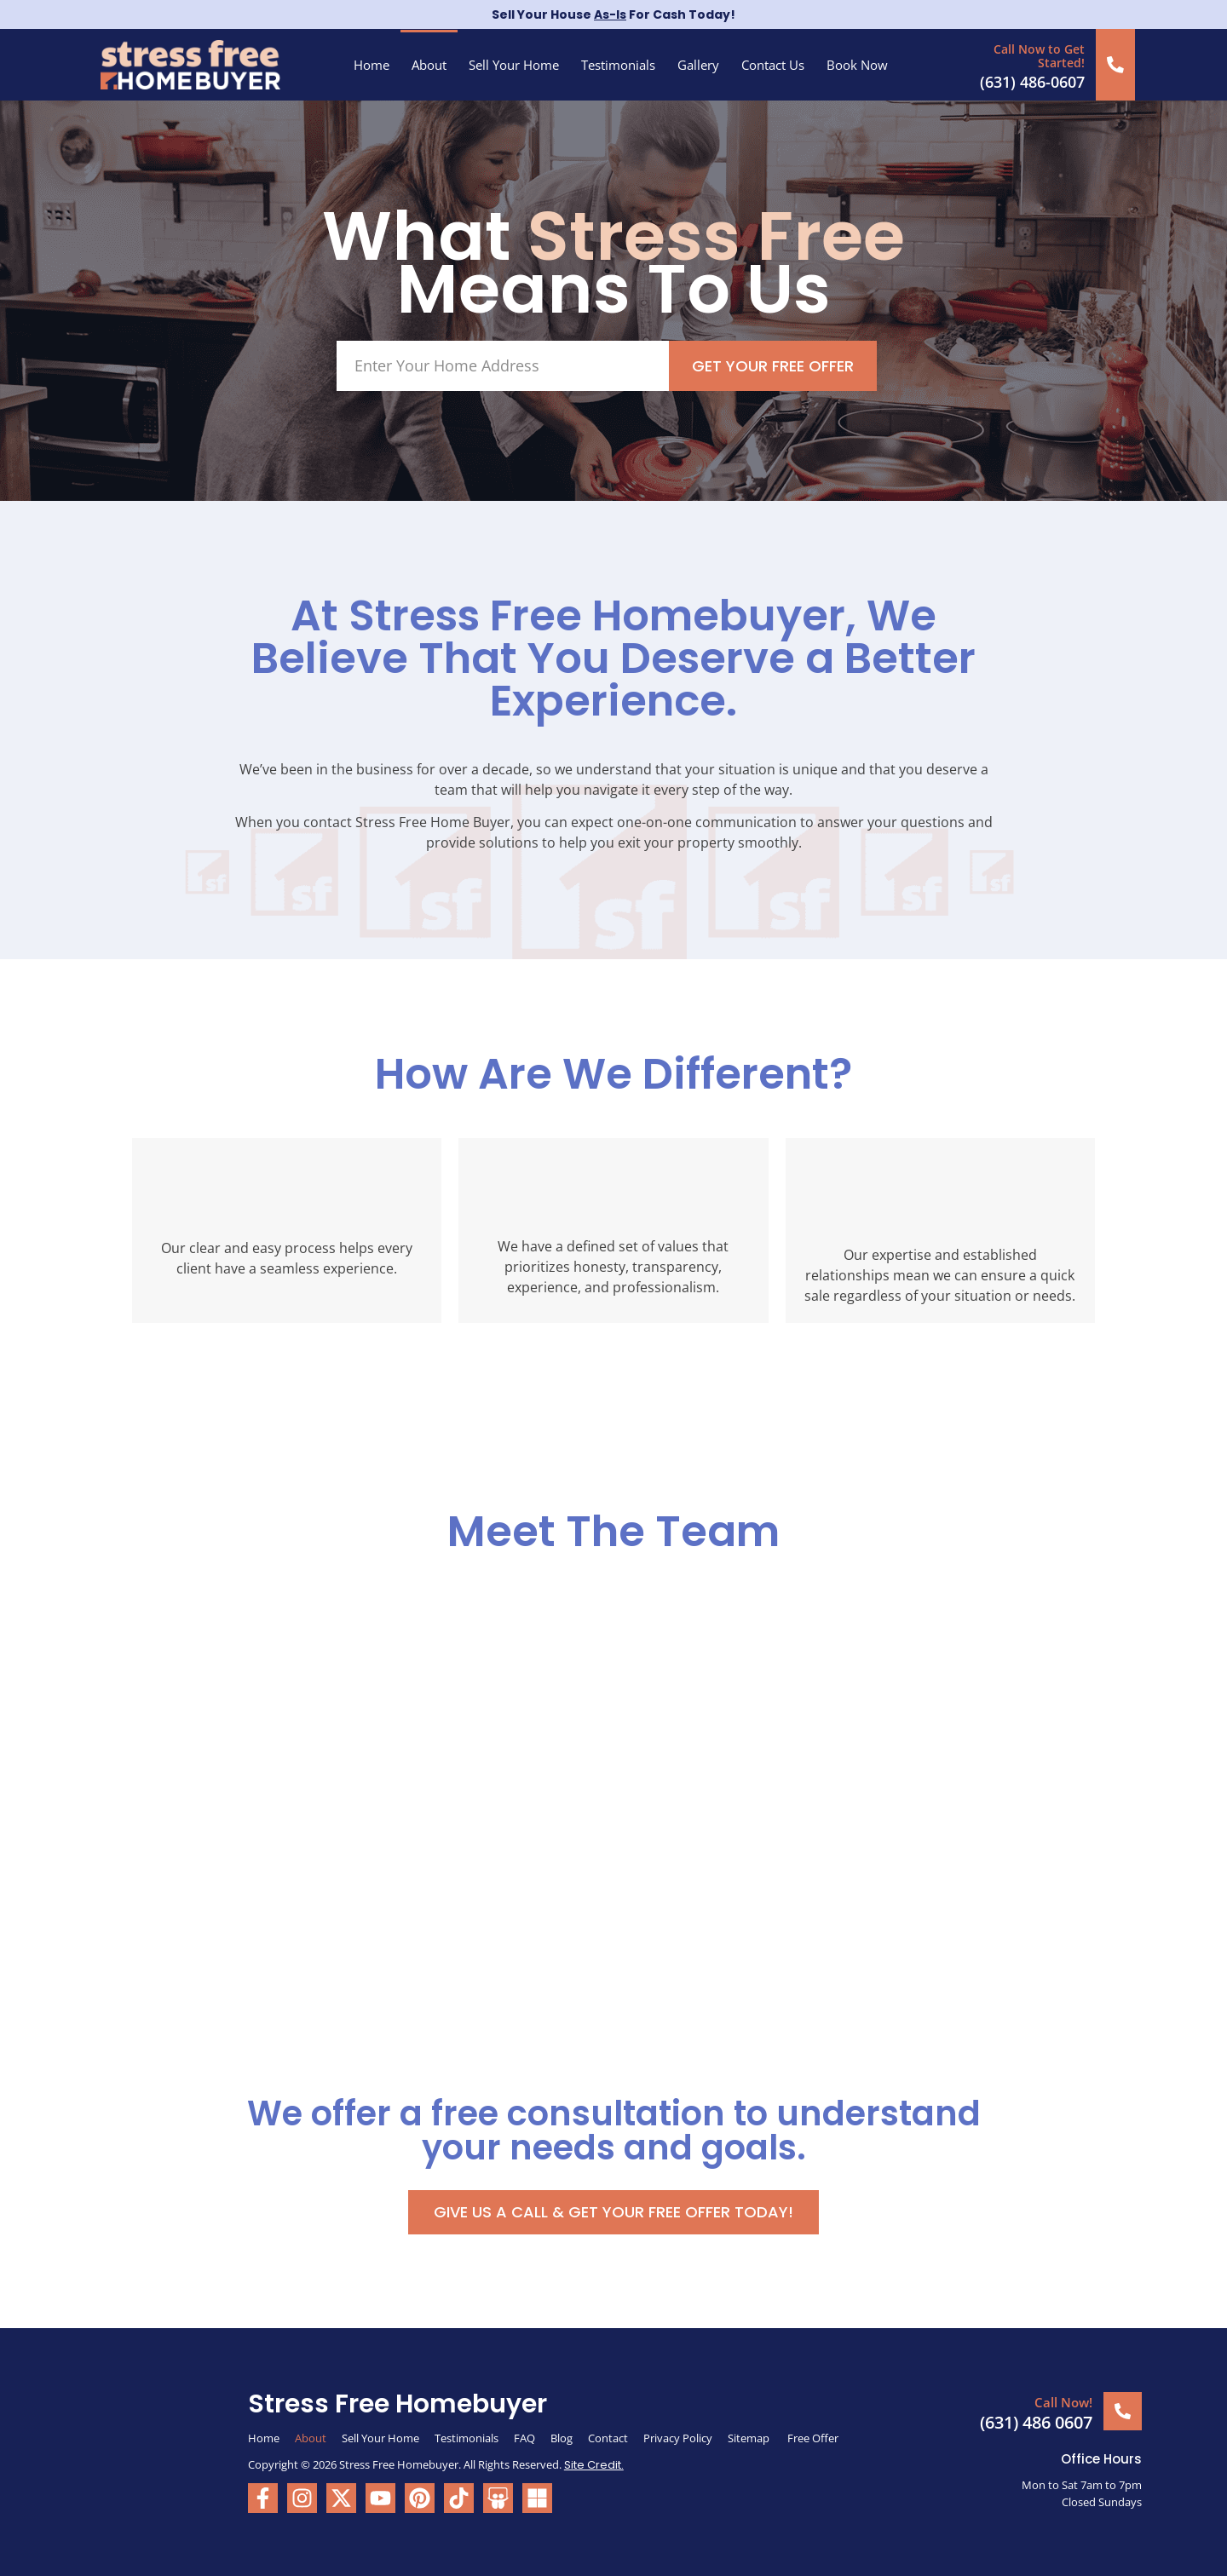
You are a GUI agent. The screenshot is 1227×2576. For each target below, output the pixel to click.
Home (371, 64)
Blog (561, 2437)
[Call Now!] (1122, 2410)
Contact (608, 2437)
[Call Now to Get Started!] (1116, 64)
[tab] (180, 1625)
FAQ (524, 2437)
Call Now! (1063, 2401)
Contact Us (772, 64)
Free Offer (812, 2437)
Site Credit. (594, 2464)
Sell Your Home (514, 64)
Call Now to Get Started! (1040, 55)
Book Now (857, 64)
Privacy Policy (677, 2437)
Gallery (698, 64)
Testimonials (618, 64)
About (429, 64)
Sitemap (750, 2437)
